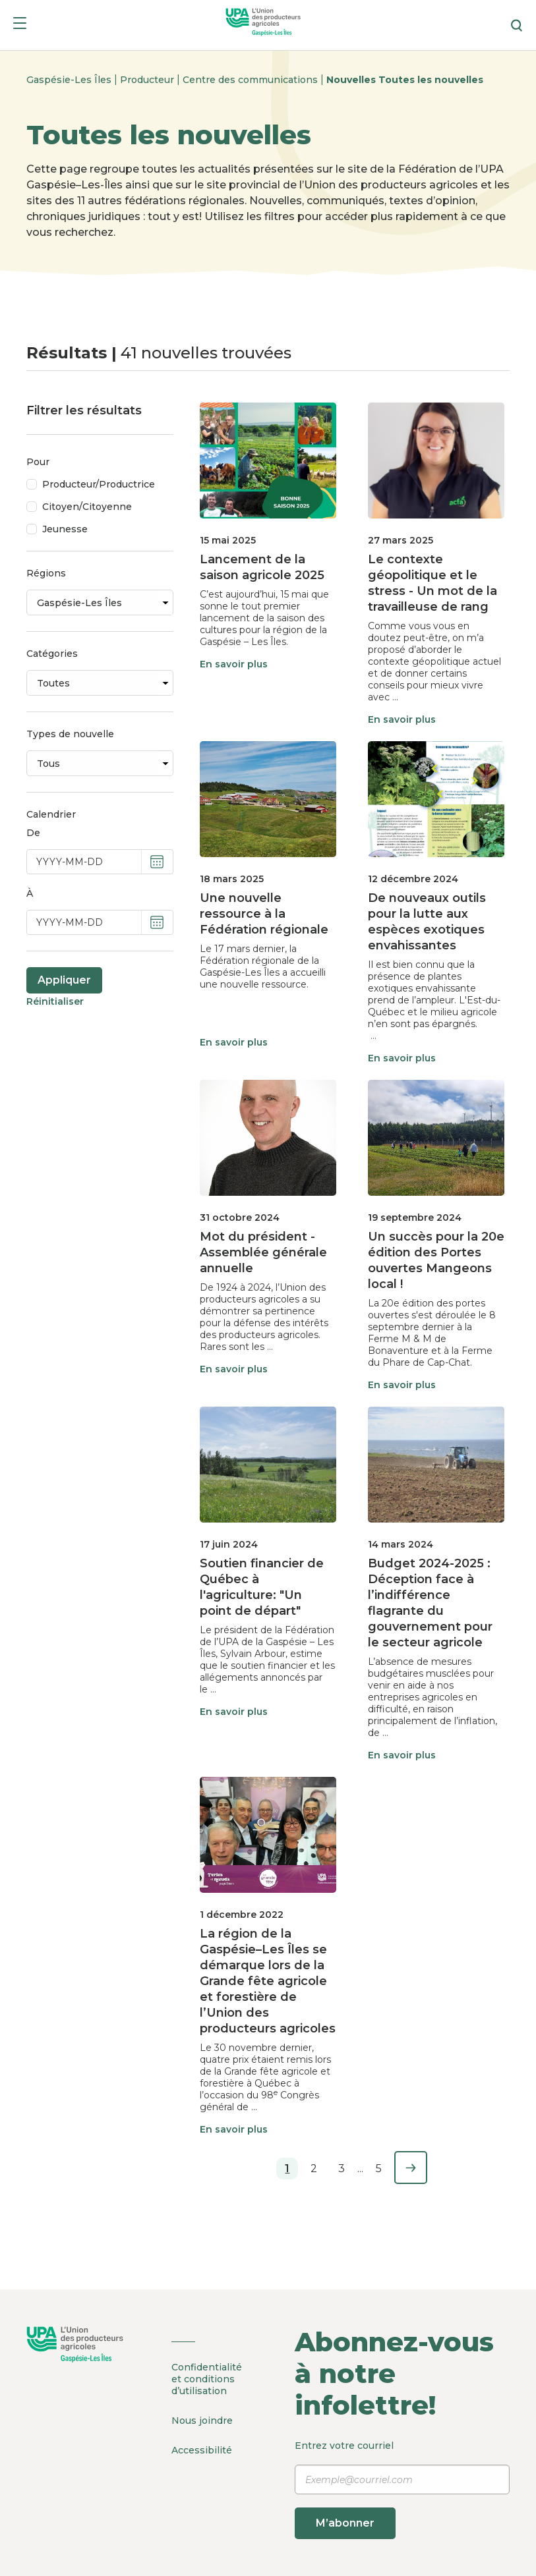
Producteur (148, 80)
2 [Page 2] (314, 2168)
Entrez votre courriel (402, 2489)
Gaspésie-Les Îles (70, 80)
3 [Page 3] (341, 2168)
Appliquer (64, 980)
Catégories (52, 653)
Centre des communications (251, 80)
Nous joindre (202, 2420)
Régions (46, 573)
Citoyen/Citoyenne (87, 507)
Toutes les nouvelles (430, 80)
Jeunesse (65, 529)
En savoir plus (234, 664)
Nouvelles (352, 80)
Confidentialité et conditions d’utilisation (206, 2379)
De (33, 833)
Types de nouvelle (70, 734)
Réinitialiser (55, 1001)
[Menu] (19, 25)
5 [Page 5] (379, 2168)
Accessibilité (201, 2450)
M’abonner (345, 2523)
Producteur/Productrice (98, 484)
